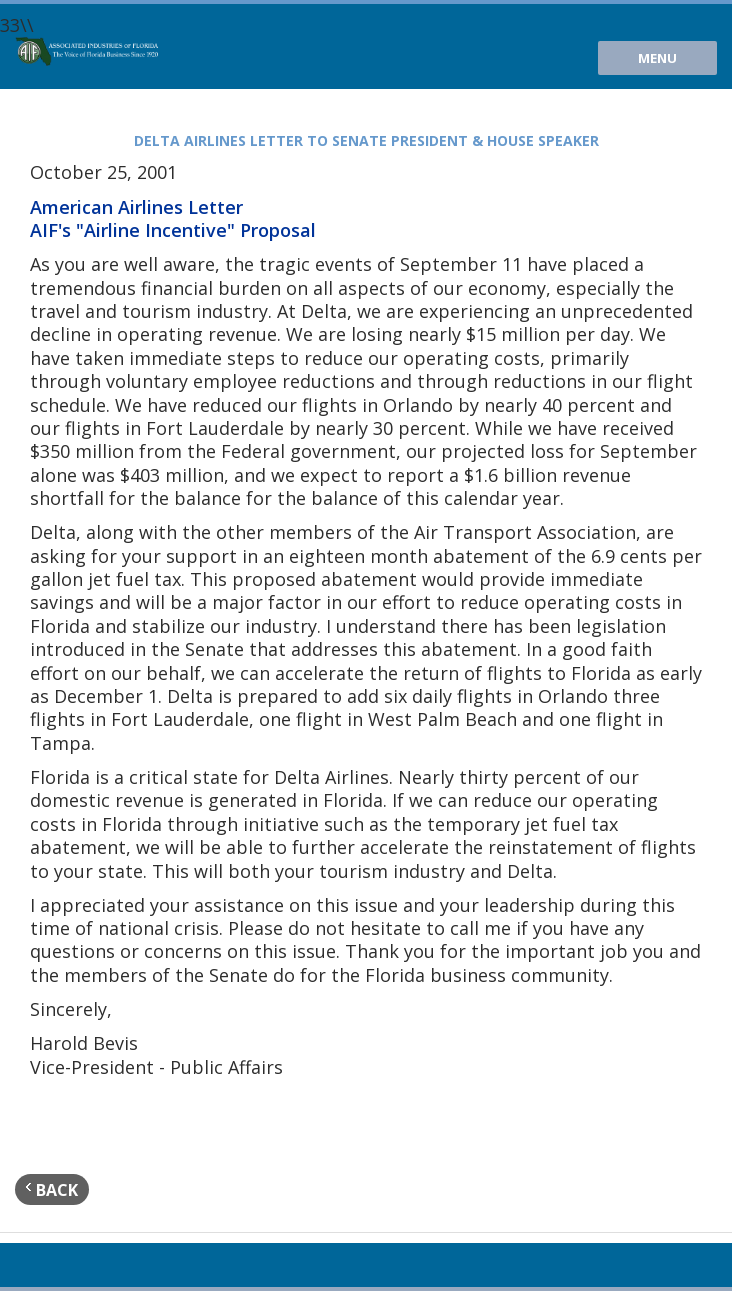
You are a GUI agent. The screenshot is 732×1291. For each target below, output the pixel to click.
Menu (657, 58)
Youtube (28, 1265)
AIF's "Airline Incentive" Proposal (173, 230)
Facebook (94, 1265)
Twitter (61, 1265)
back (52, 1189)
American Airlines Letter (136, 207)
